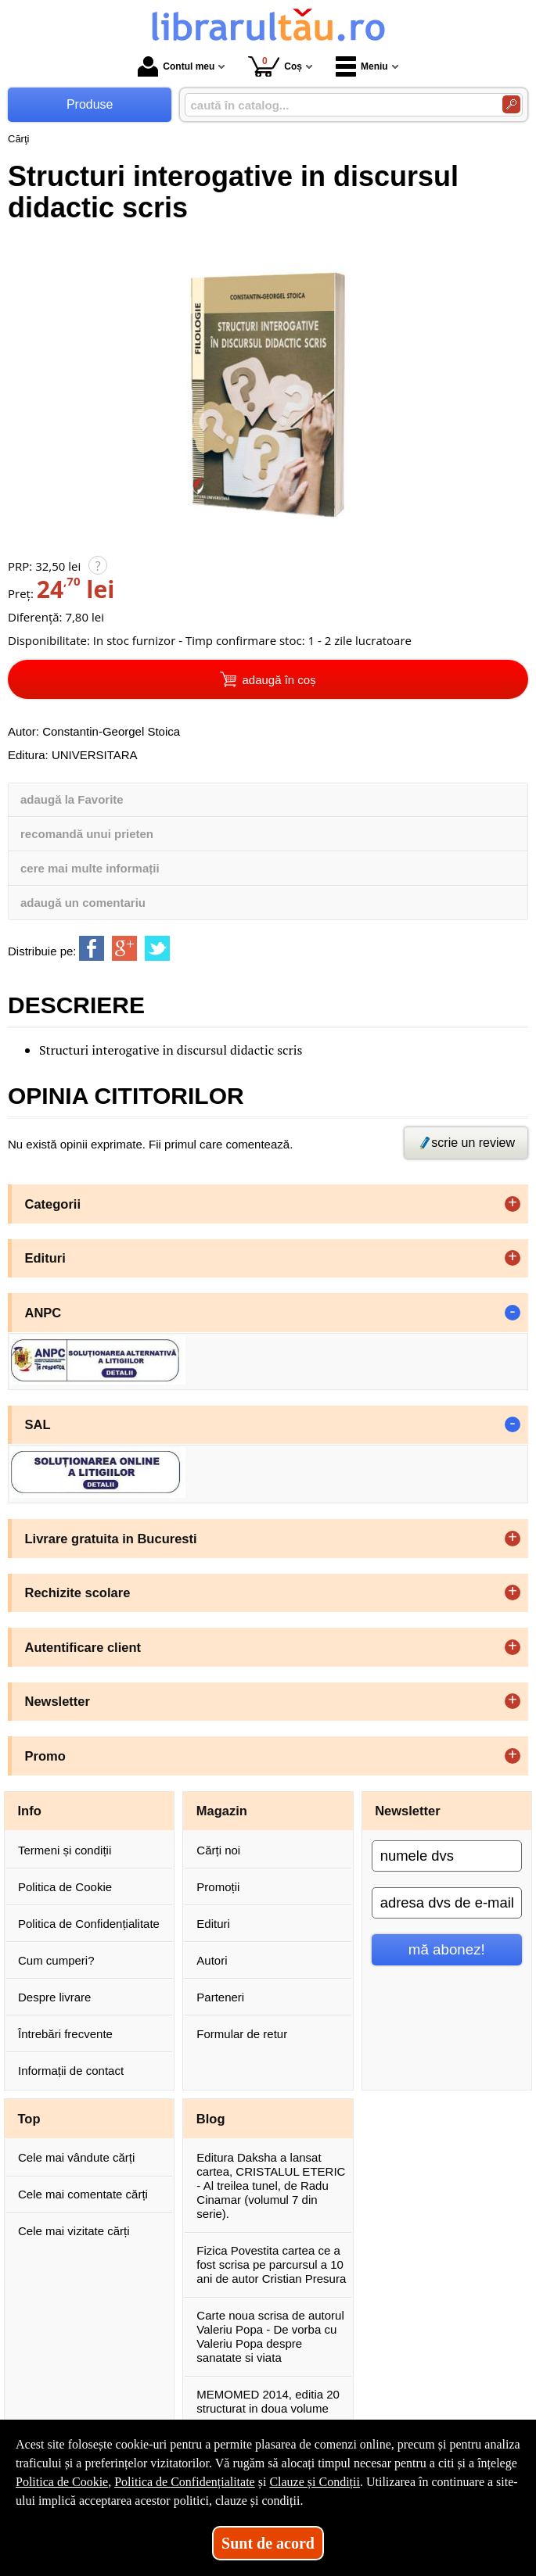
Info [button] (29, 1811)
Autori (211, 1960)
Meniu (362, 66)
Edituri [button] (45, 1258)
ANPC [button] (43, 1313)
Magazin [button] (221, 1811)
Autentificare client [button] (83, 1647)
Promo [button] (45, 1756)
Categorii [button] (53, 1204)
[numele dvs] (447, 1856)
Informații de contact (71, 2070)
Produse (90, 104)
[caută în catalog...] (337, 105)
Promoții (217, 1886)
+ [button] (512, 1204)
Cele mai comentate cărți (83, 2194)
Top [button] (29, 2119)
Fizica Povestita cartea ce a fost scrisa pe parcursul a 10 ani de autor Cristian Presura (271, 2264)
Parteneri (220, 1997)
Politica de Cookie (65, 1886)
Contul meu (176, 66)
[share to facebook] (91, 948)
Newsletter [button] (57, 1701)
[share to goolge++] (124, 948)
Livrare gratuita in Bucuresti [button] (111, 1539)
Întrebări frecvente (65, 2033)
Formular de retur (241, 2033)
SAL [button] (38, 1424)
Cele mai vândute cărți (76, 2157)
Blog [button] (210, 2119)
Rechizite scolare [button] (78, 1592)
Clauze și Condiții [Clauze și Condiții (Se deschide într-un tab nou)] (314, 2481)
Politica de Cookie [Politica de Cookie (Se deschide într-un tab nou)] (62, 2481)
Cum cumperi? (56, 1960)
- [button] (512, 1312)
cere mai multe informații (90, 868)
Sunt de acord (268, 2543)
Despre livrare (54, 1997)
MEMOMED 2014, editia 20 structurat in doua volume (268, 2401)
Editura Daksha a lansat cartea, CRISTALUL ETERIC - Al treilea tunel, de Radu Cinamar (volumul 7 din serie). (270, 2185)
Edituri (213, 1923)
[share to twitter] (157, 948)
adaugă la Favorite (72, 799)
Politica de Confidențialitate (89, 1923)
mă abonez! (446, 1949)
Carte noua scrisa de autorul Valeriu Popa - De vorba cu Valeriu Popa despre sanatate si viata (270, 2336)
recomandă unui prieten (86, 833)
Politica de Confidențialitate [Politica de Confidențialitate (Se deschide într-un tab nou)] (184, 2481)
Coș (275, 66)
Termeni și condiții (64, 1850)
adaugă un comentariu (83, 902)
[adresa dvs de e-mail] (447, 1903)
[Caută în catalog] (511, 104)
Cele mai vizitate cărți (74, 2230)
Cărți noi (218, 1850)
